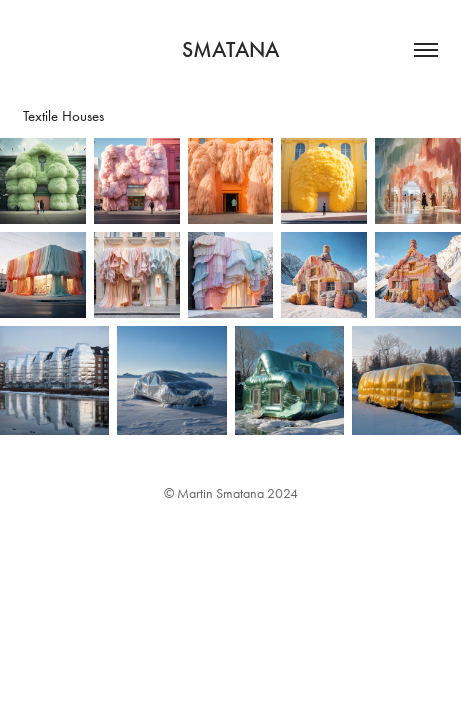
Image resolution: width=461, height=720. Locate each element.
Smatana (230, 49)
